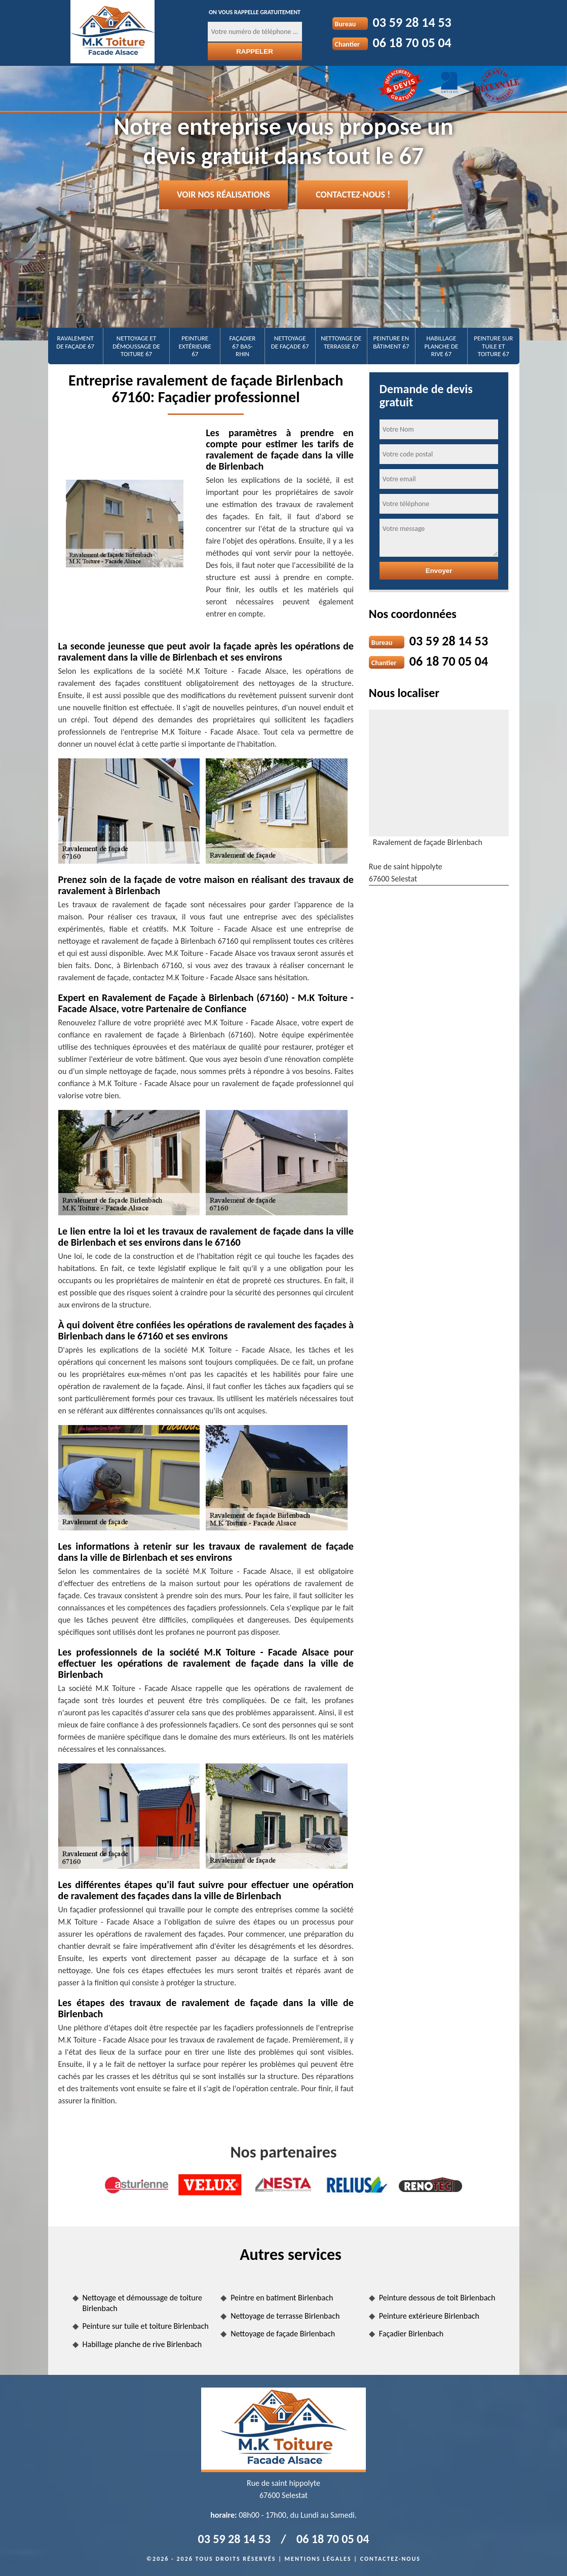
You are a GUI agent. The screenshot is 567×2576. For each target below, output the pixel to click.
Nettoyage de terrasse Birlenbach (285, 2316)
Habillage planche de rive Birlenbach (142, 2344)
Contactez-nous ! (353, 194)
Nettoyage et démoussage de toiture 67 (136, 346)
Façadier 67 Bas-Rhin (243, 346)
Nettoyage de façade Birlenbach (283, 2333)
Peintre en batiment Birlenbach (282, 2297)
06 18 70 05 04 (412, 42)
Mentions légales (318, 2558)
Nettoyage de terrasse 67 (341, 342)
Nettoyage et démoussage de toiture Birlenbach (143, 2303)
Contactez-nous (390, 2558)
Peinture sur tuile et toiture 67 (493, 346)
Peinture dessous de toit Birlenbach (437, 2297)
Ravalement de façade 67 (75, 342)
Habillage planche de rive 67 (442, 346)
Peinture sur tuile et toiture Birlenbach (146, 2326)
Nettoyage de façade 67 (290, 342)
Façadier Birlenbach (411, 2333)
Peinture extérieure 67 (195, 346)
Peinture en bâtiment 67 (391, 342)
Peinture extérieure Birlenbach (429, 2316)
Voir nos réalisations (223, 194)
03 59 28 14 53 (412, 22)
